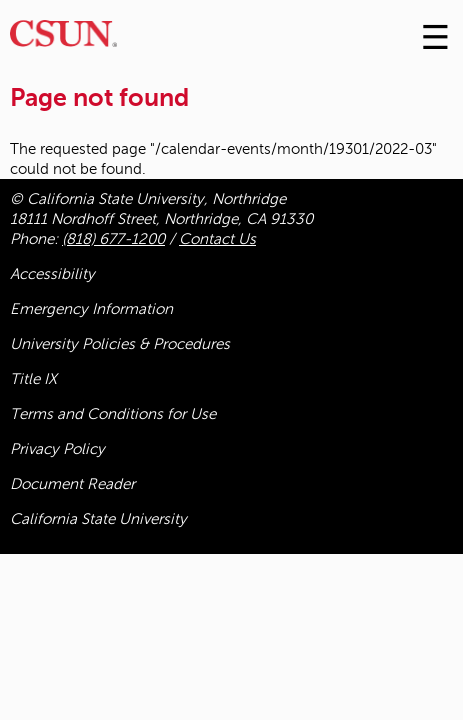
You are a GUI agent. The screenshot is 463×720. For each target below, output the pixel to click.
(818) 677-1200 (113, 239)
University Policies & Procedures (120, 344)
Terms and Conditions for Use (113, 414)
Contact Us (217, 239)
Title (33, 379)
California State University (98, 519)
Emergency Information (91, 309)
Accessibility (52, 274)
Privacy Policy (57, 449)
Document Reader (72, 484)
